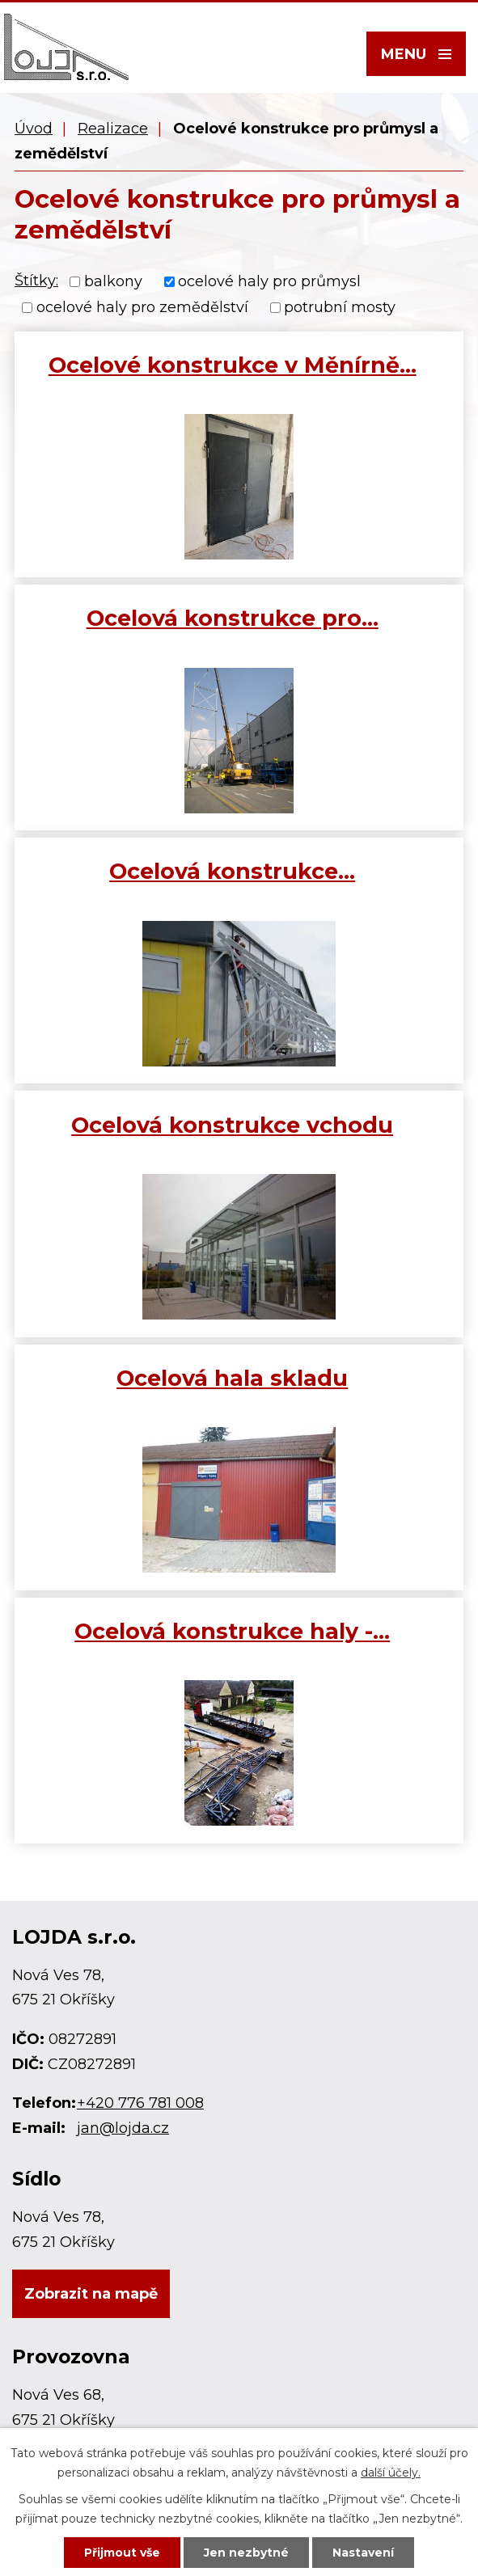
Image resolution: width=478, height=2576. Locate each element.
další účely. (391, 2472)
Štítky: (36, 280)
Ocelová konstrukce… (232, 871)
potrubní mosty (340, 308)
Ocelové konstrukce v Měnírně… (233, 365)
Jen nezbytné (246, 2552)
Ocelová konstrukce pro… (233, 618)
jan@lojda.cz (123, 2128)
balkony (113, 281)
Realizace (113, 128)
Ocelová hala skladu (232, 1378)
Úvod (34, 128)
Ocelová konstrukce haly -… (232, 1631)
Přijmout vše (122, 2552)
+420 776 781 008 (140, 2103)
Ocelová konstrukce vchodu (232, 1125)
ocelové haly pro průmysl (269, 281)
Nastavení (363, 2552)
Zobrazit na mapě (91, 2294)
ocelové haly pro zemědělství (142, 308)
